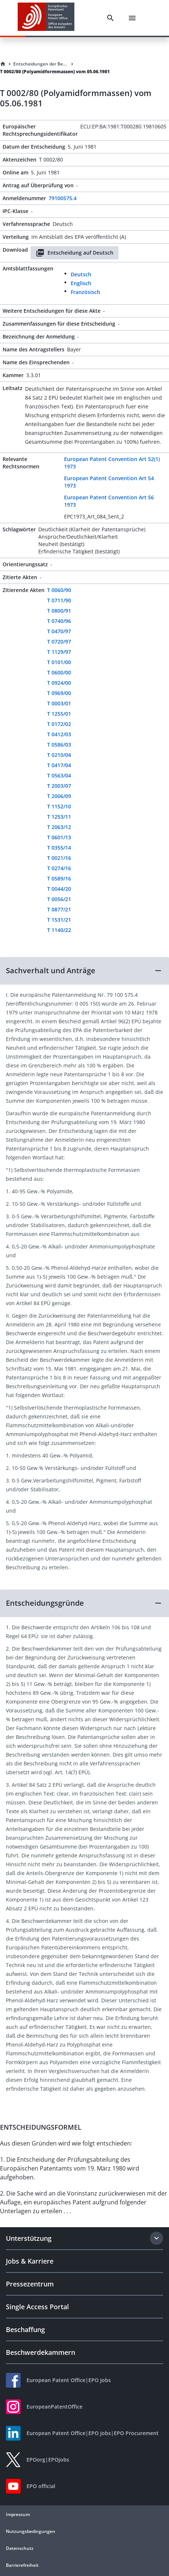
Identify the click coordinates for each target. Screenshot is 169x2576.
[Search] (110, 18)
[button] (84, 970)
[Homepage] (3, 64)
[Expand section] (156, 2238)
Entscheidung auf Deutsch (74, 252)
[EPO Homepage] (46, 18)
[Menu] (132, 18)
